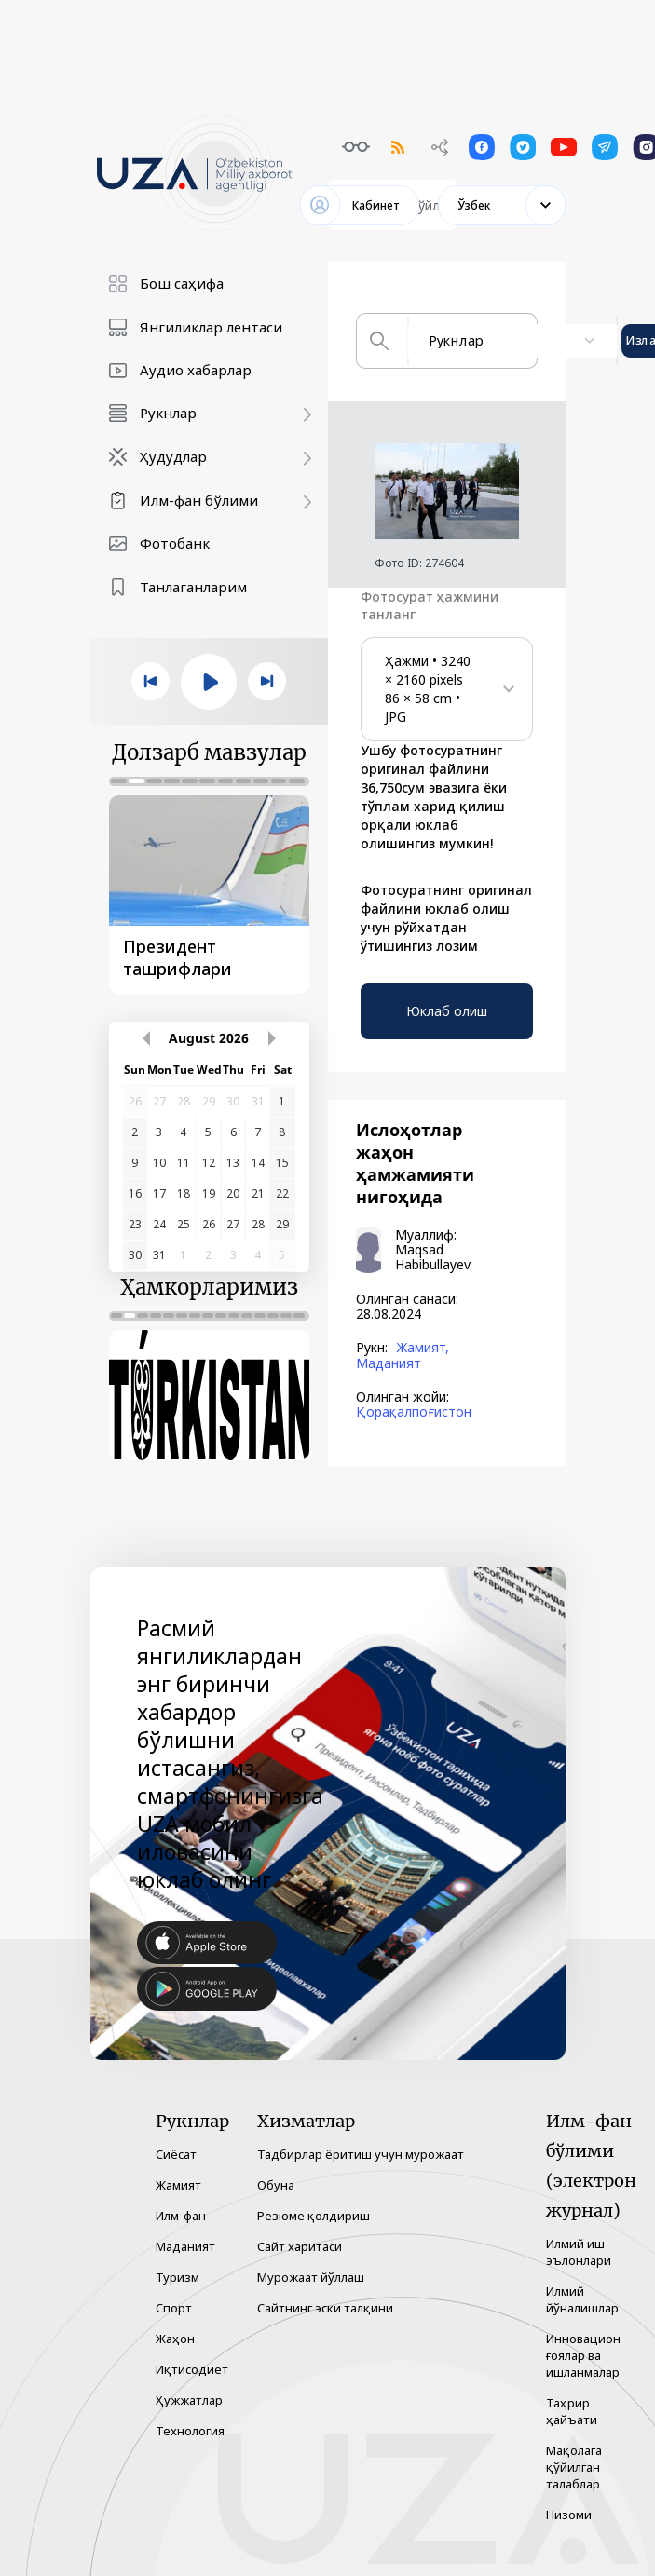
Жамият (178, 2184)
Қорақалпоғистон (413, 1411)
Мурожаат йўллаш (310, 2277)
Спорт (174, 2307)
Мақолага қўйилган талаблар (574, 2467)
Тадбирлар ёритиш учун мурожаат (360, 2154)
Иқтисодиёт (192, 2369)
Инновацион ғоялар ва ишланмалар (583, 2355)
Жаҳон (175, 2338)
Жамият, (422, 1347)
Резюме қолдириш (313, 2215)
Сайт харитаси (299, 2246)
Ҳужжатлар (189, 2400)
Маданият (388, 1363)
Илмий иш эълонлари (578, 2252)
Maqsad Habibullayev (433, 1257)
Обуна (275, 2184)
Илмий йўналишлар (582, 2299)
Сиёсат (176, 2154)
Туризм (177, 2277)
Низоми (569, 2514)
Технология (190, 2430)
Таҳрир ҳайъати (571, 2411)
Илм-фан (181, 2215)
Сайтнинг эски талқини (325, 2307)
